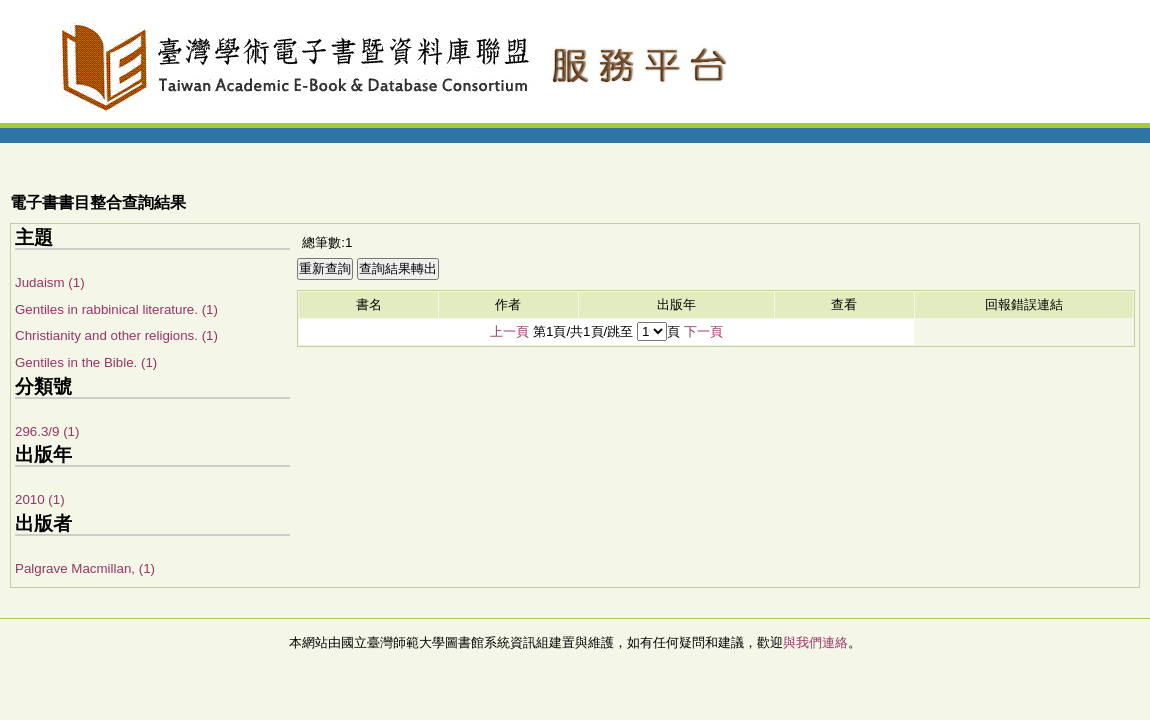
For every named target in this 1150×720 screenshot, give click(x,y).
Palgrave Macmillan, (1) (85, 568)
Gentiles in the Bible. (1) (86, 362)
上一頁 (509, 331)
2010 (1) (40, 499)
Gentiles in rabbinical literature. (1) (116, 309)
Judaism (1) (50, 282)
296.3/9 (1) (47, 431)
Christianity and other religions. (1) (116, 335)
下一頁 (703, 331)
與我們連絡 (815, 642)
